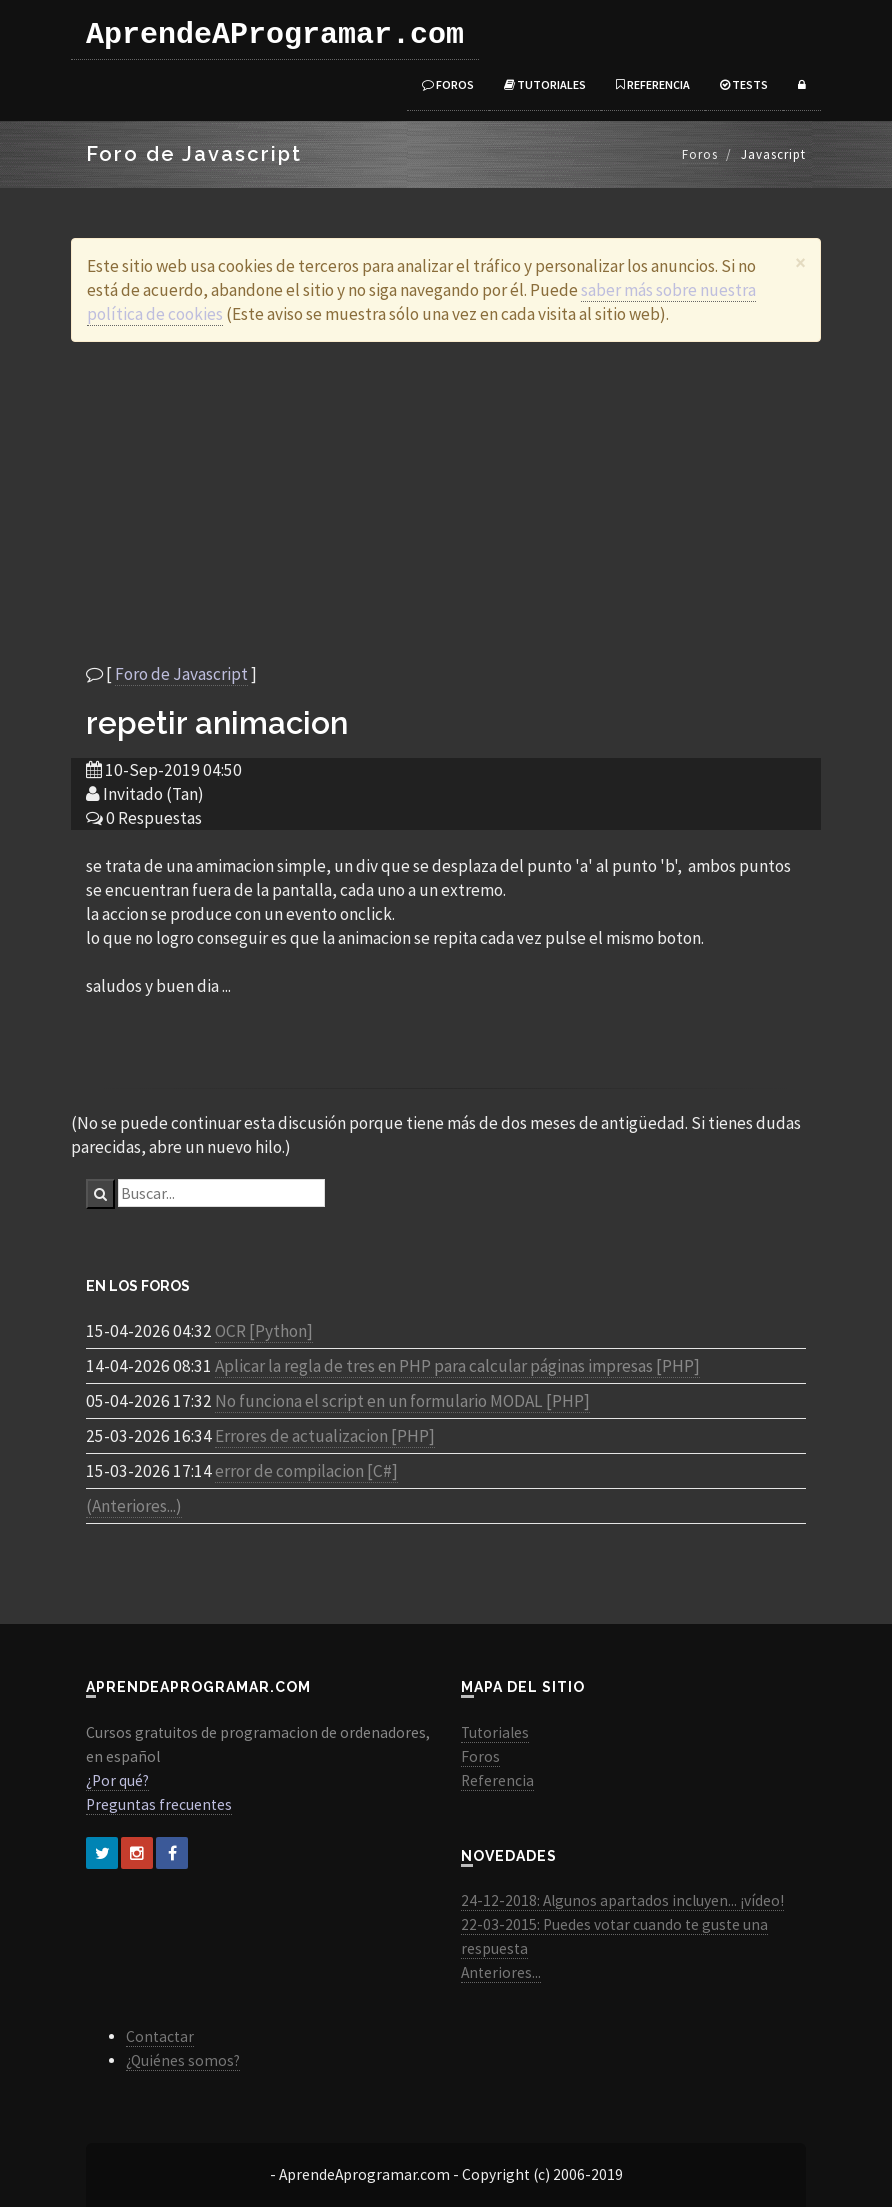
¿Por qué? (117, 1780)
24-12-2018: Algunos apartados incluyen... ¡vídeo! (622, 1900)
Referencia (653, 84)
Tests (744, 84)
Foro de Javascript (181, 674)
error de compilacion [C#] (306, 1471)
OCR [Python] (264, 1331)
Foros (448, 84)
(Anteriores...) (134, 1506)
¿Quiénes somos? (183, 2060)
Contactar (160, 2036)
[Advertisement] (446, 502)
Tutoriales (545, 84)
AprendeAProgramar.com (275, 35)
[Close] (800, 262)
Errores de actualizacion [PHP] (325, 1436)
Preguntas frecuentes (159, 1804)
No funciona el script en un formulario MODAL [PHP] (402, 1401)
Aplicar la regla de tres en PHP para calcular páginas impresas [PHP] (457, 1366)
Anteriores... (501, 1972)
